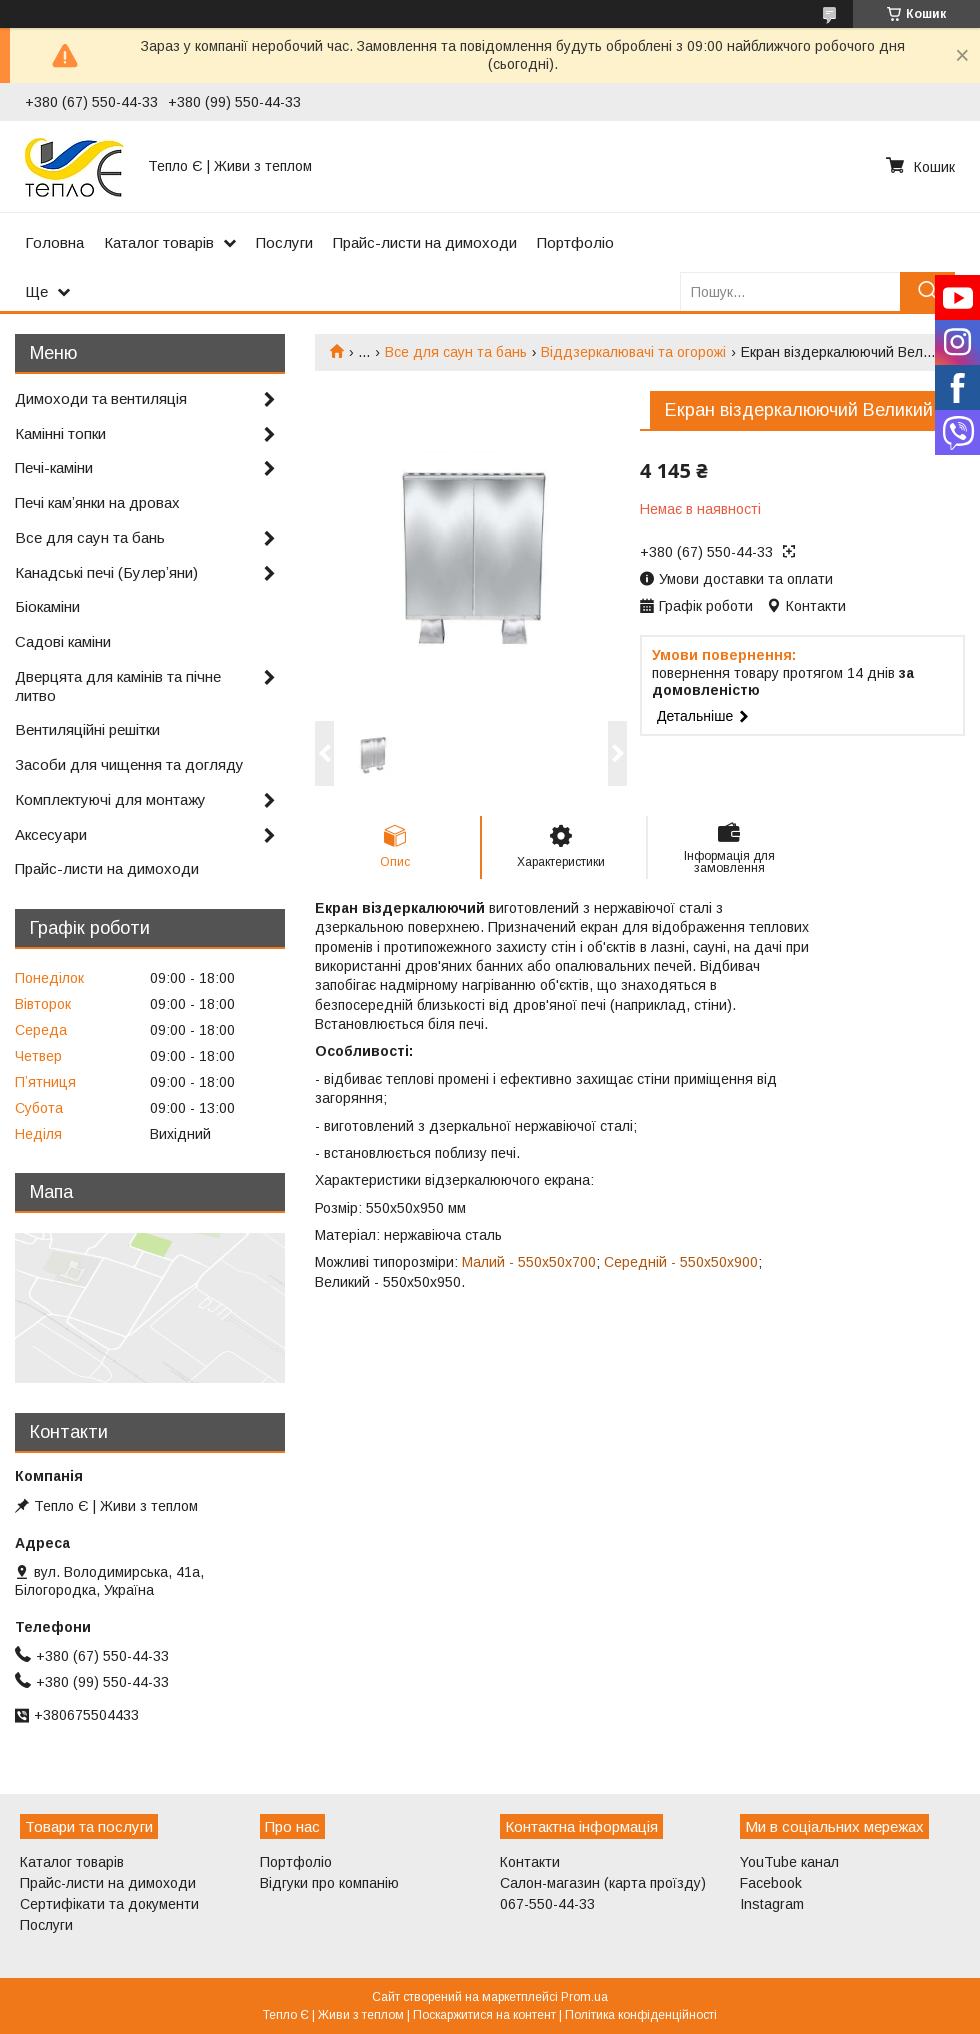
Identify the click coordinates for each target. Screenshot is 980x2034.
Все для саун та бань (456, 352)
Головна (54, 242)
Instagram (772, 1904)
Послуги (284, 242)
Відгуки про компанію (329, 1883)
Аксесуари (51, 834)
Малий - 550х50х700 (529, 1262)
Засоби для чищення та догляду (129, 764)
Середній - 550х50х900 (681, 1262)
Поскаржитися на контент (484, 2015)
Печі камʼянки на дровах (97, 502)
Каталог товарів (159, 242)
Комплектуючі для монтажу (110, 799)
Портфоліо (575, 242)
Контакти (530, 1862)
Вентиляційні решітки (87, 729)
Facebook (771, 1883)
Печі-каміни (54, 467)
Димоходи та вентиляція (101, 398)
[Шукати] (927, 291)
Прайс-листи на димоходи (425, 242)
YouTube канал (789, 1862)
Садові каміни (63, 641)
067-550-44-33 (547, 1904)
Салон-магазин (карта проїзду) (603, 1883)
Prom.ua (584, 1997)
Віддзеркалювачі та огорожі (633, 352)
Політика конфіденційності (641, 2015)
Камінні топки (60, 433)
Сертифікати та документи (109, 1904)
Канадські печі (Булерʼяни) (106, 572)
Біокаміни (47, 606)
